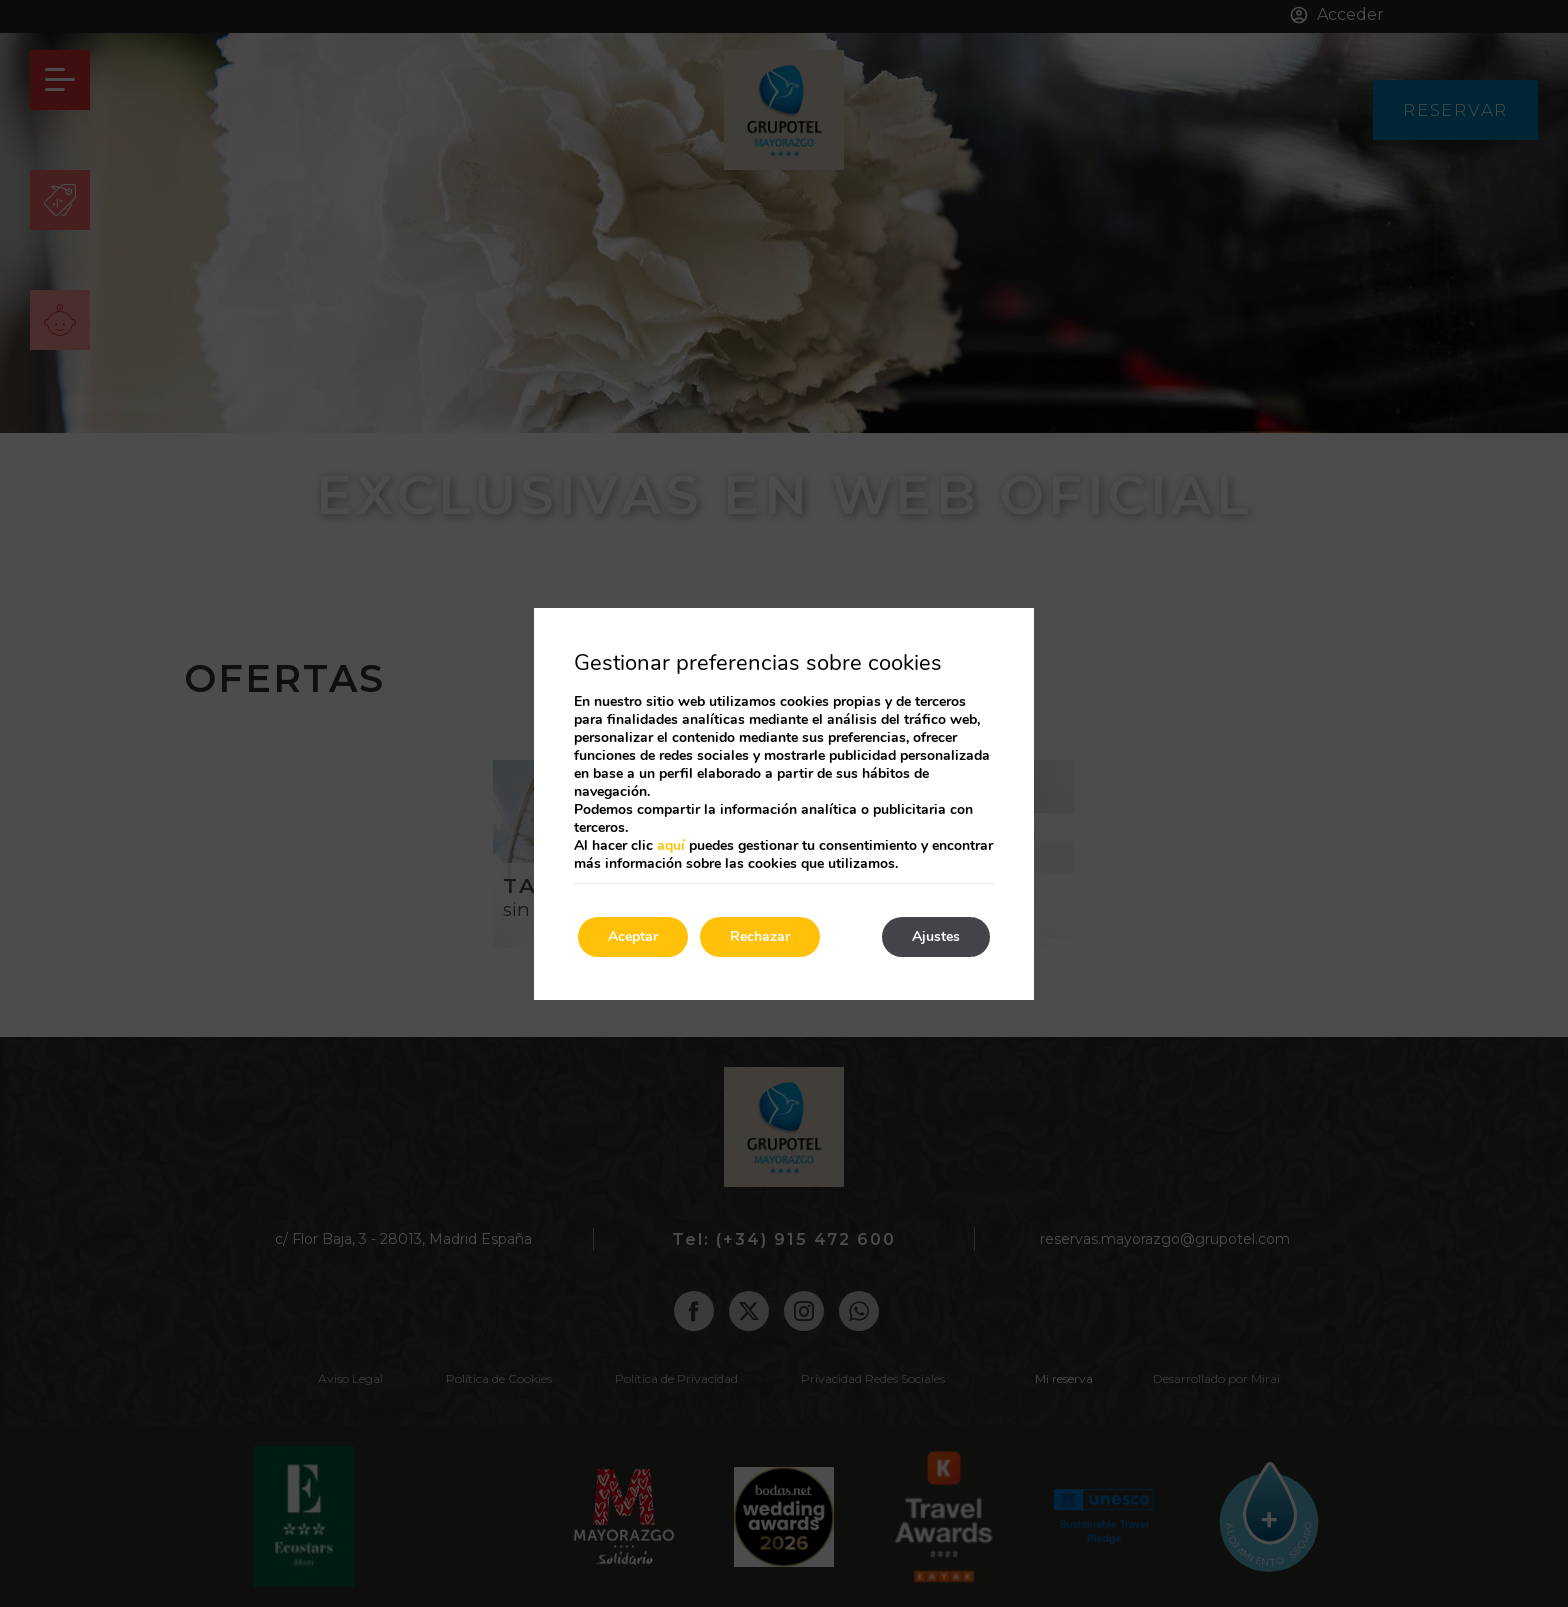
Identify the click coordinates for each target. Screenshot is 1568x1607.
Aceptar (633, 936)
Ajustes (936, 936)
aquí (671, 845)
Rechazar (760, 936)
